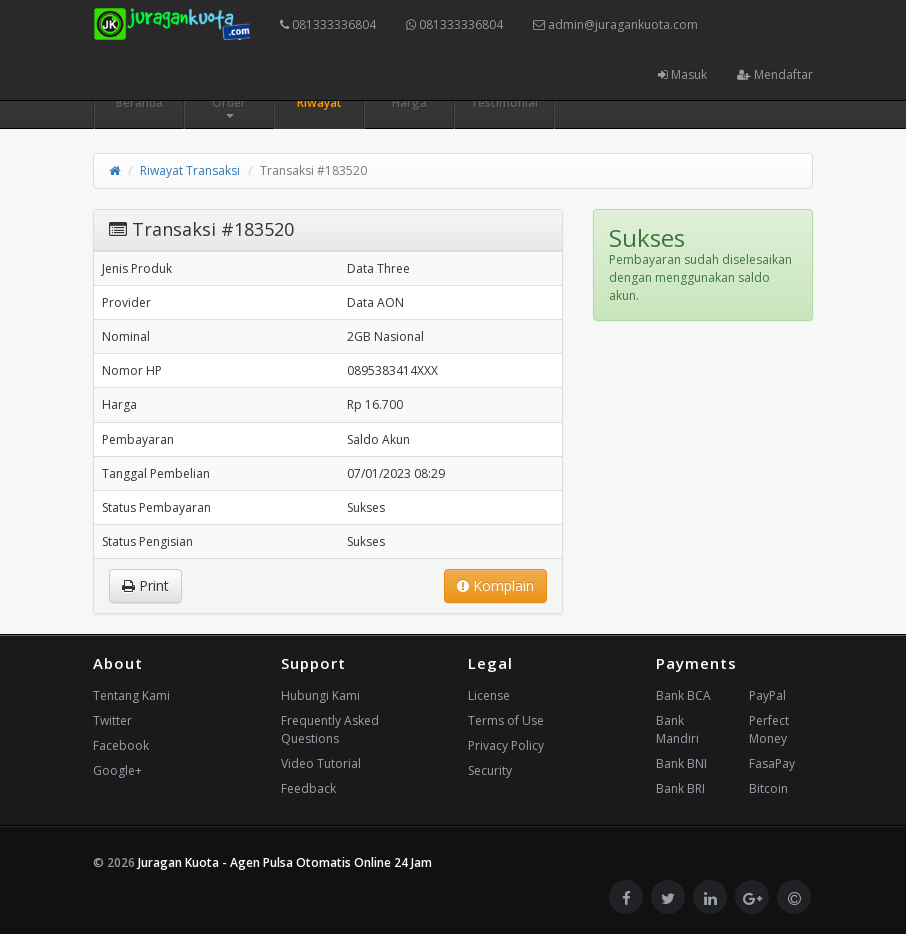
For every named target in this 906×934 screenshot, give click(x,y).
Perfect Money (769, 729)
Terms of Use (506, 720)
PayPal (767, 695)
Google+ (117, 770)
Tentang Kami (131, 695)
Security (490, 770)
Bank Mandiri (677, 729)
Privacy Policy (506, 745)
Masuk (682, 74)
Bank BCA (683, 695)
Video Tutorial (321, 763)
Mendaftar (775, 74)
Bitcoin (768, 788)
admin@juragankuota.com (615, 24)
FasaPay (772, 763)
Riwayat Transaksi (190, 170)
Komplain (495, 585)
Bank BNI (681, 763)
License (489, 695)
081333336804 (328, 24)
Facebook (121, 745)
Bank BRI (680, 788)
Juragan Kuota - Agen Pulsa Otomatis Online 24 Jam (285, 862)
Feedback (308, 788)
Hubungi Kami (320, 695)
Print (145, 585)
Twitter (112, 720)
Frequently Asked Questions (330, 729)
